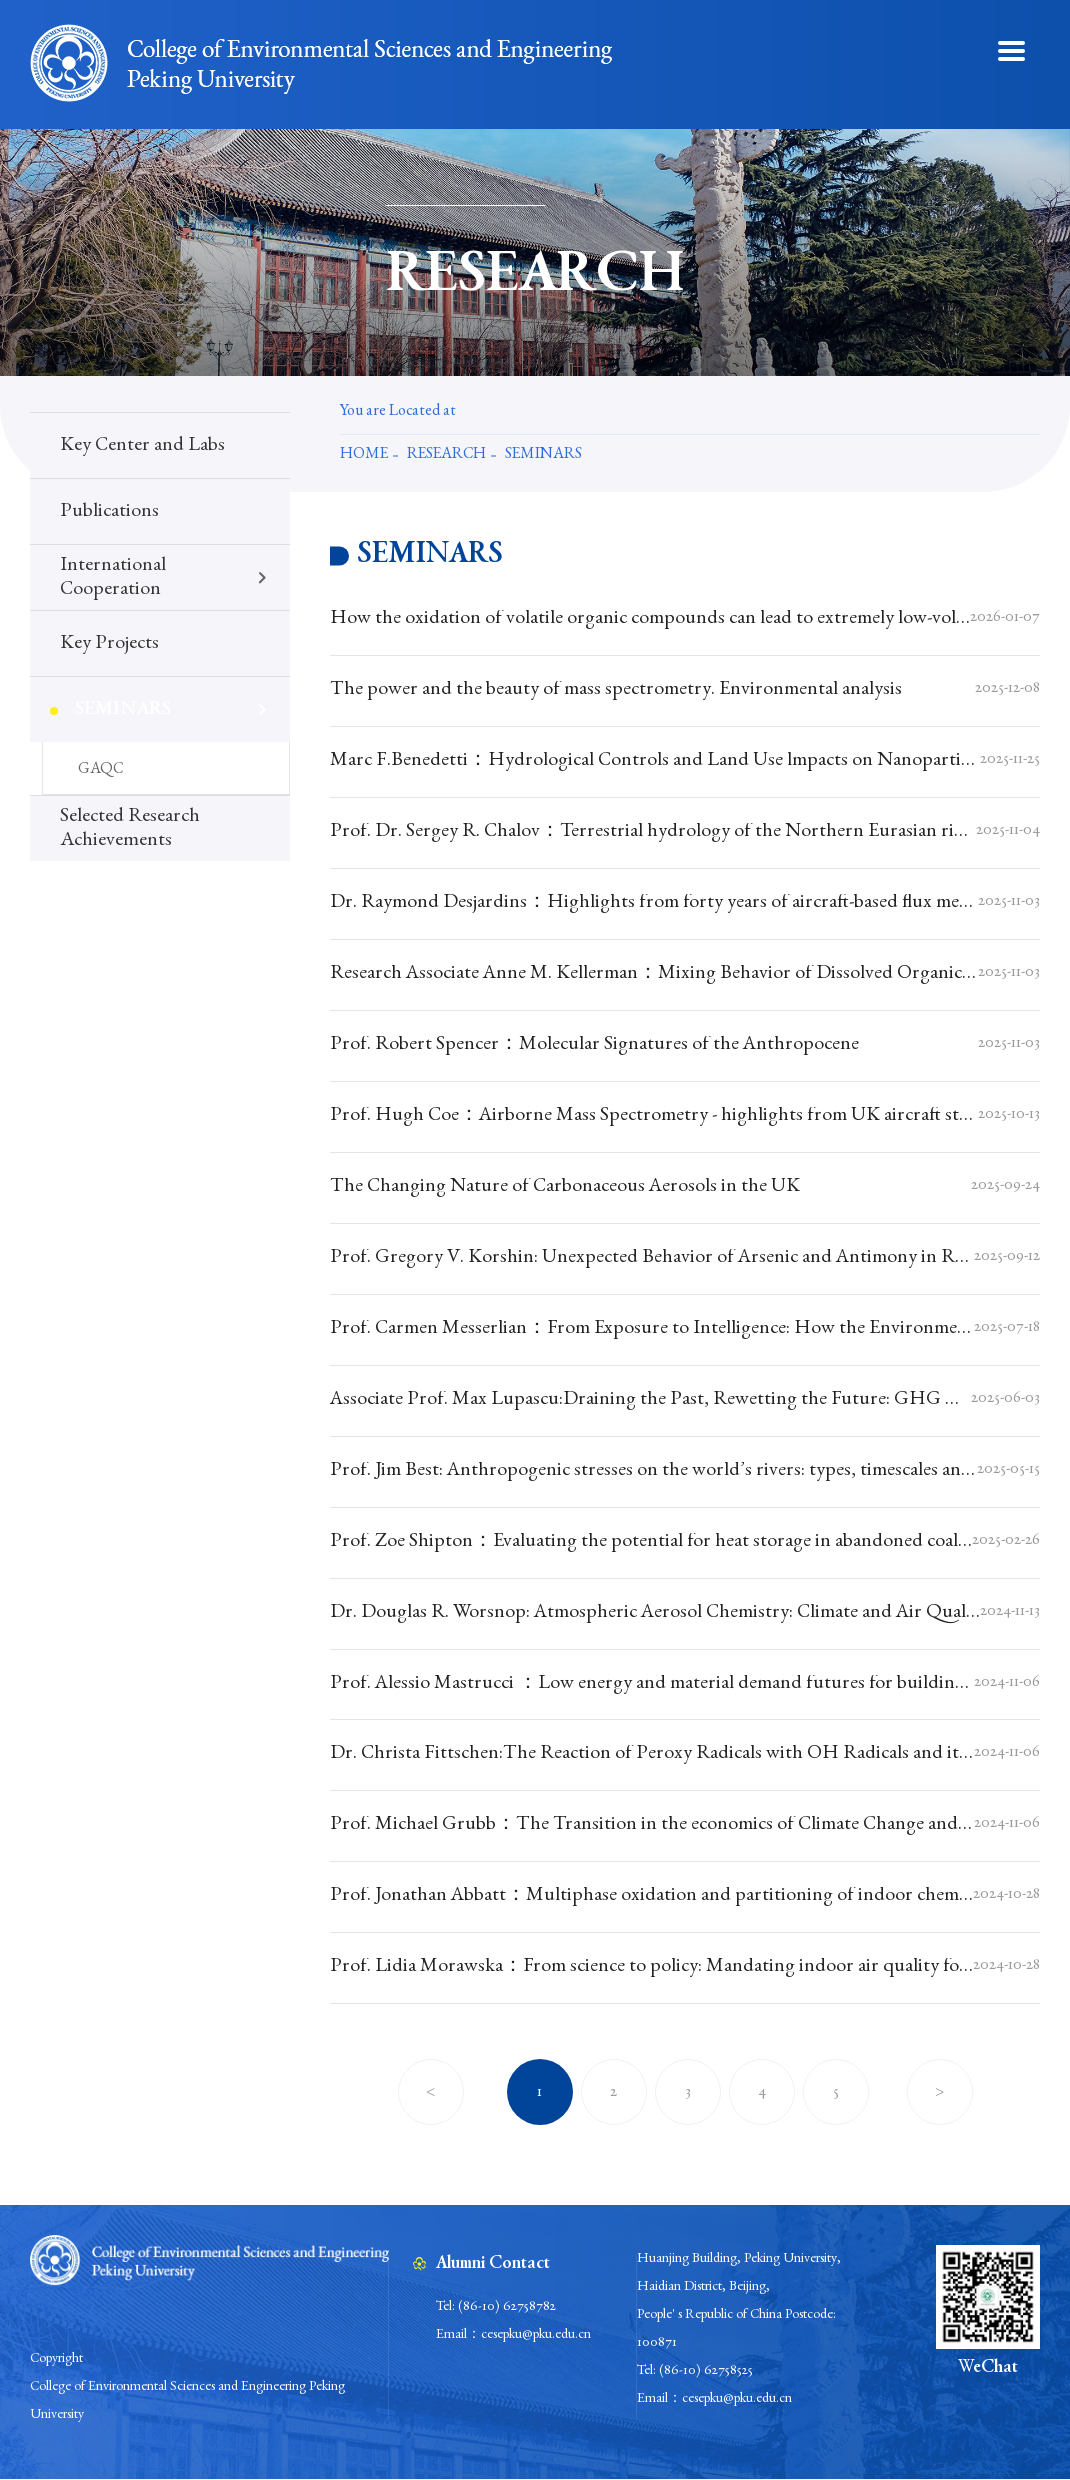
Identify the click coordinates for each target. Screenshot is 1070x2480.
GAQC (100, 770)
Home (364, 455)
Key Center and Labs (142, 446)
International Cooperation (113, 578)
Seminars (543, 455)
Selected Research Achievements (130, 829)
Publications (109, 512)
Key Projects (109, 644)
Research (446, 455)
